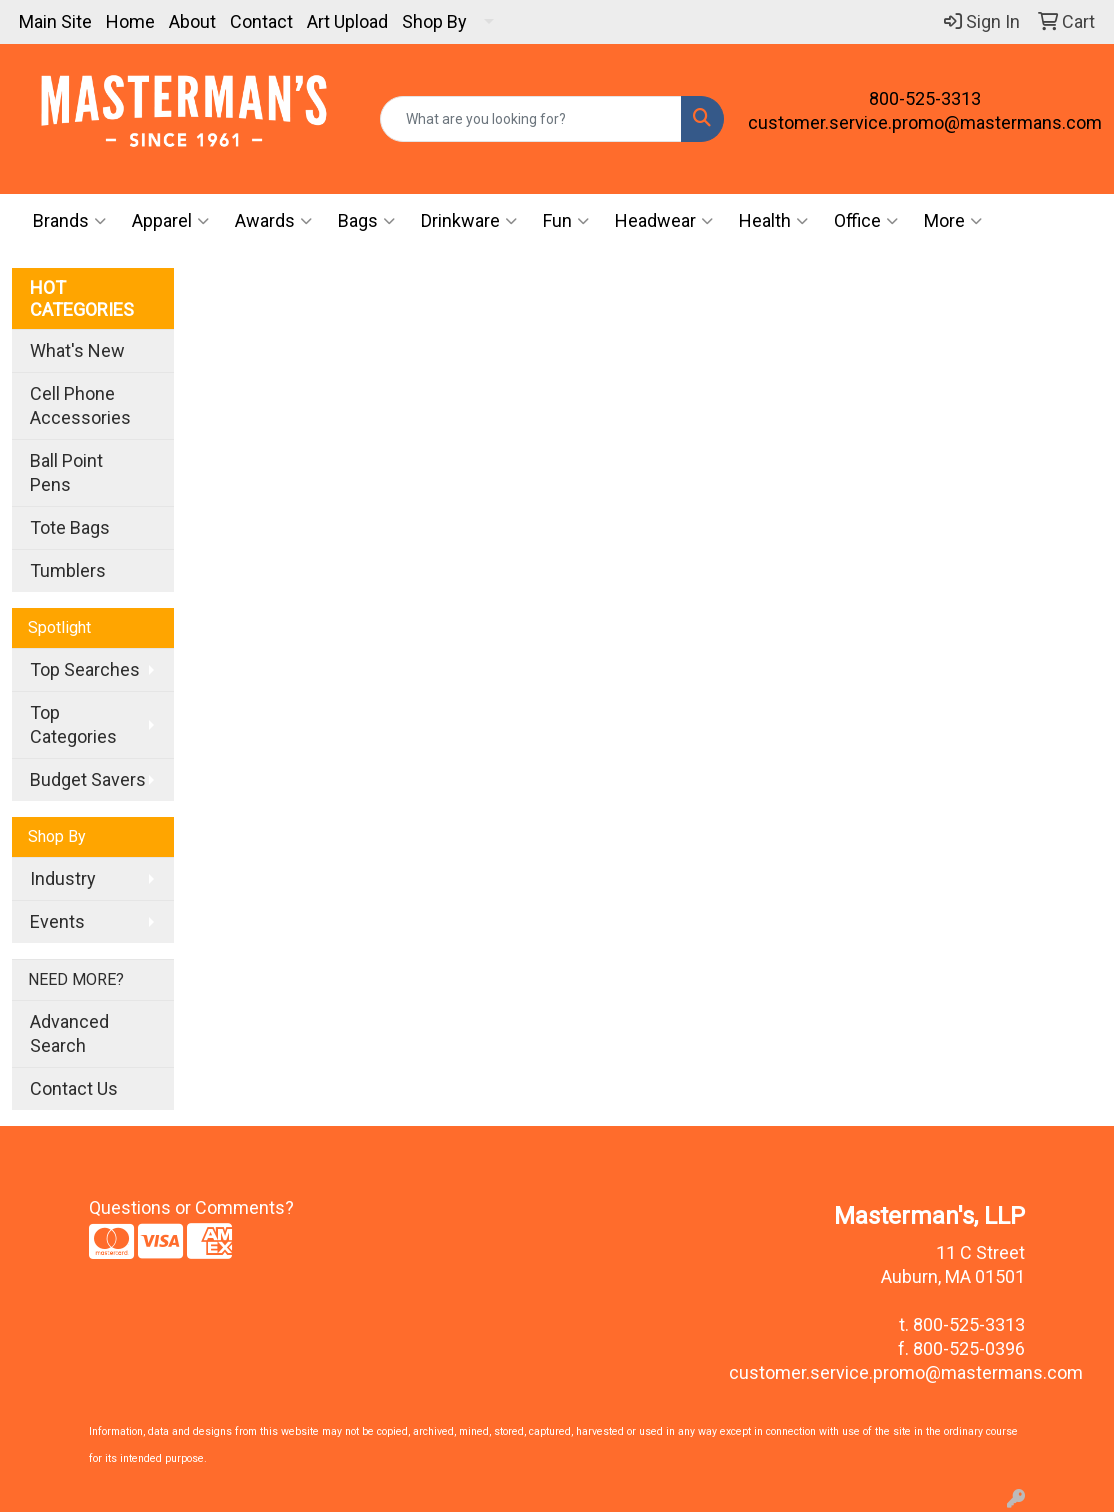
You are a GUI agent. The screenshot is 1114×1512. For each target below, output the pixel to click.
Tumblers (68, 570)
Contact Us (74, 1088)
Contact (261, 21)
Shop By (434, 21)
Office (866, 221)
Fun (566, 221)
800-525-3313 (925, 98)
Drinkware (469, 221)
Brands (69, 221)
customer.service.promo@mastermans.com (925, 122)
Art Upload (347, 21)
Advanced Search (69, 1033)
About (192, 21)
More (953, 221)
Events (57, 921)
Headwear (664, 221)
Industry (63, 878)
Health (773, 221)
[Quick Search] (531, 119)
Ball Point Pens (66, 472)
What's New (77, 350)
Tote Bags (70, 527)
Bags (366, 221)
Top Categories (73, 724)
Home (130, 21)
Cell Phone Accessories (80, 405)
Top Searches (85, 669)
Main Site (55, 21)
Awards (273, 221)
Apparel (170, 221)
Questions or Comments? (191, 1207)
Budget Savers (88, 779)
